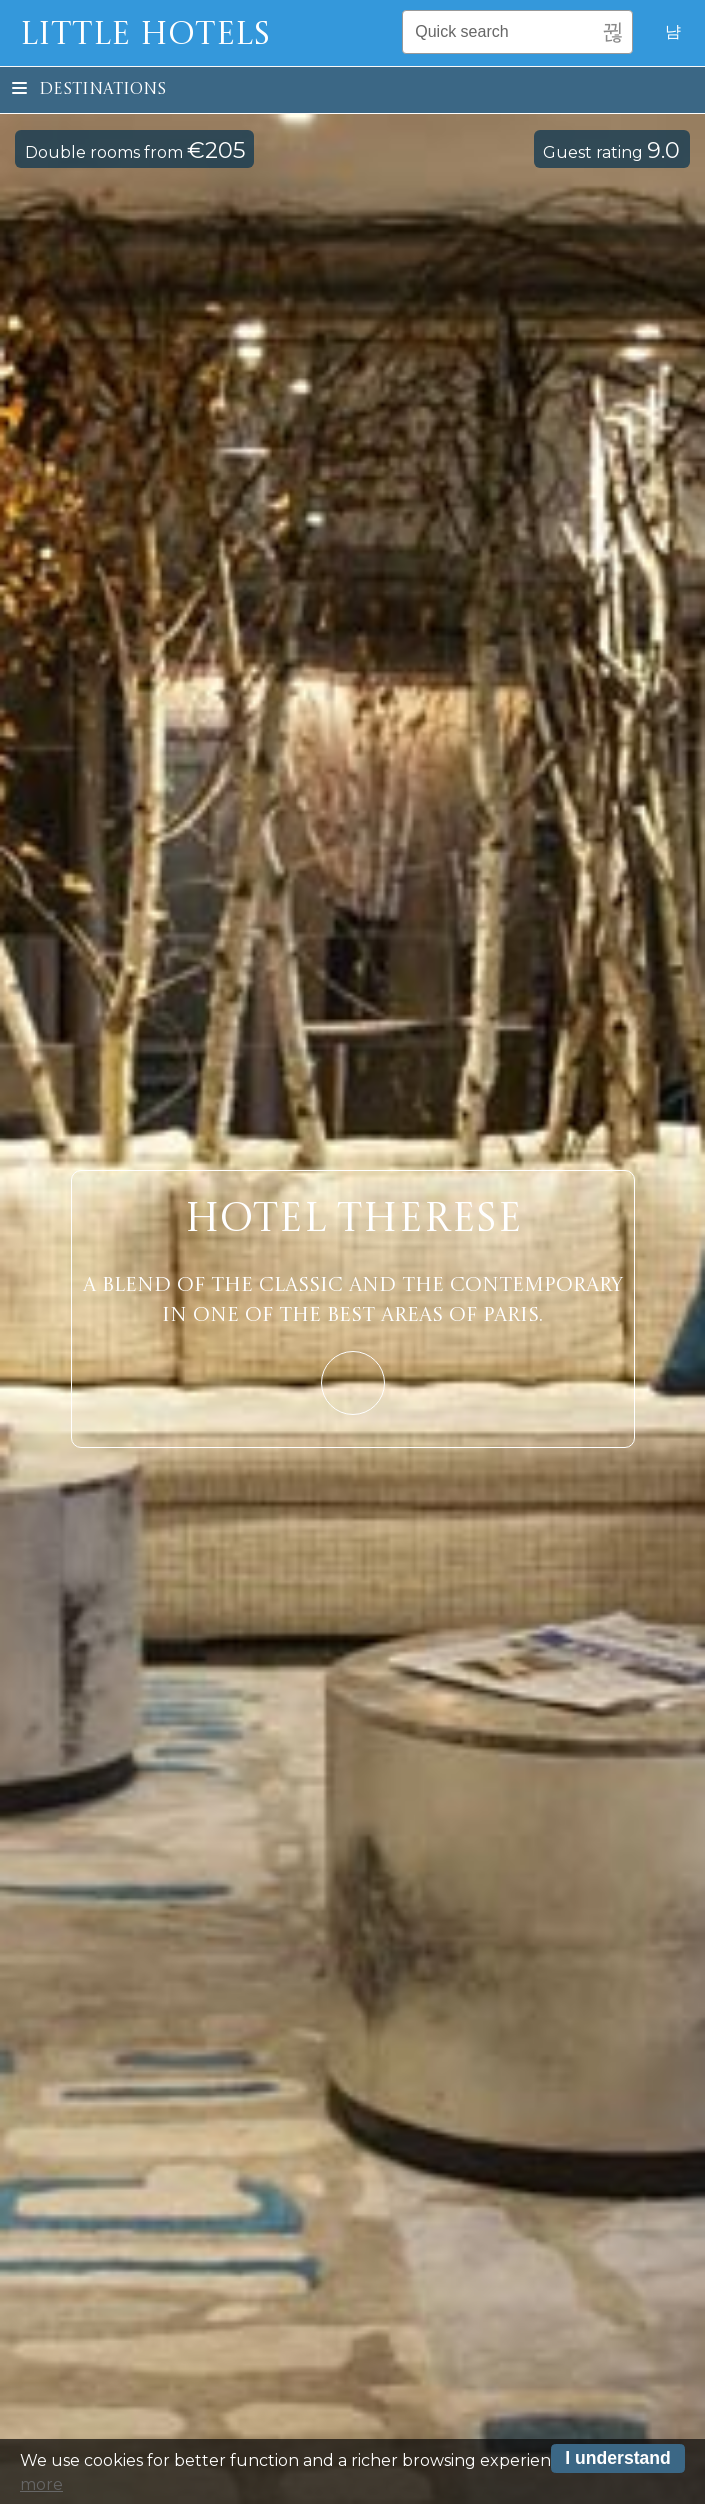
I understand (618, 2461)
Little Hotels (145, 36)
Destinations (89, 90)
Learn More (353, 1383)
